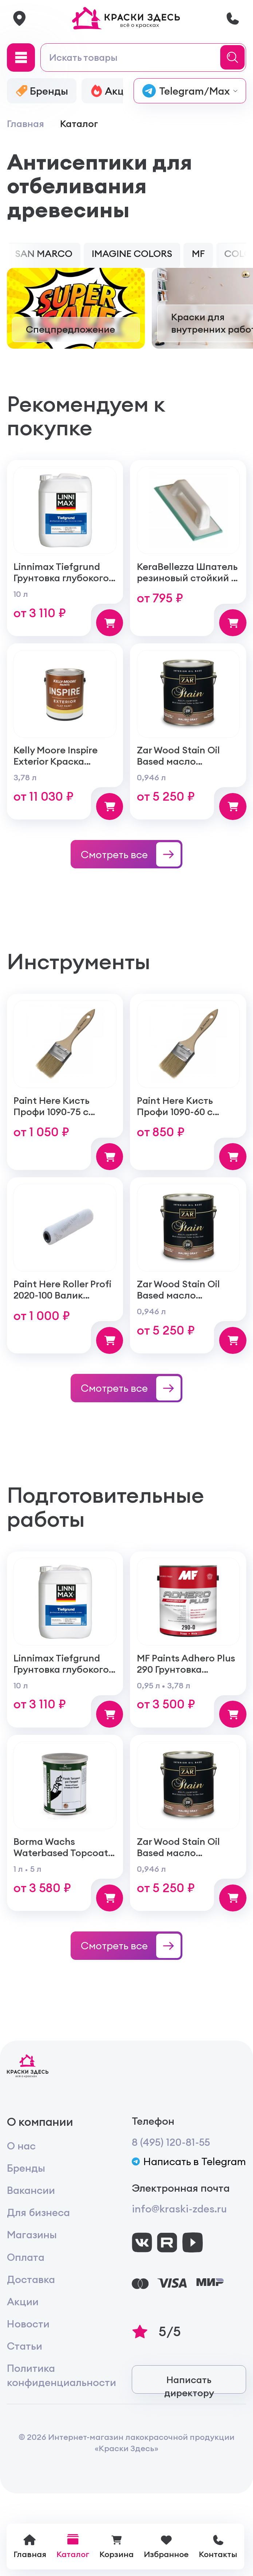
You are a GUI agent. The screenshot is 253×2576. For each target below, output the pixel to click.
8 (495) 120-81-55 (171, 2143)
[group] (76, 310)
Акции (23, 2303)
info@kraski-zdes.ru (179, 2210)
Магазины (32, 2236)
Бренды (26, 2169)
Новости (28, 2325)
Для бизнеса (38, 2214)
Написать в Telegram (189, 2163)
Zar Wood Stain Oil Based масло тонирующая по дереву (178, 769)
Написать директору (189, 2385)
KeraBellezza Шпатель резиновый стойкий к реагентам (187, 579)
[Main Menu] (21, 59)
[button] (12, 257)
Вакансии (31, 2191)
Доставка (31, 2281)
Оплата (25, 2258)
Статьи (24, 2347)
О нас (21, 2147)
